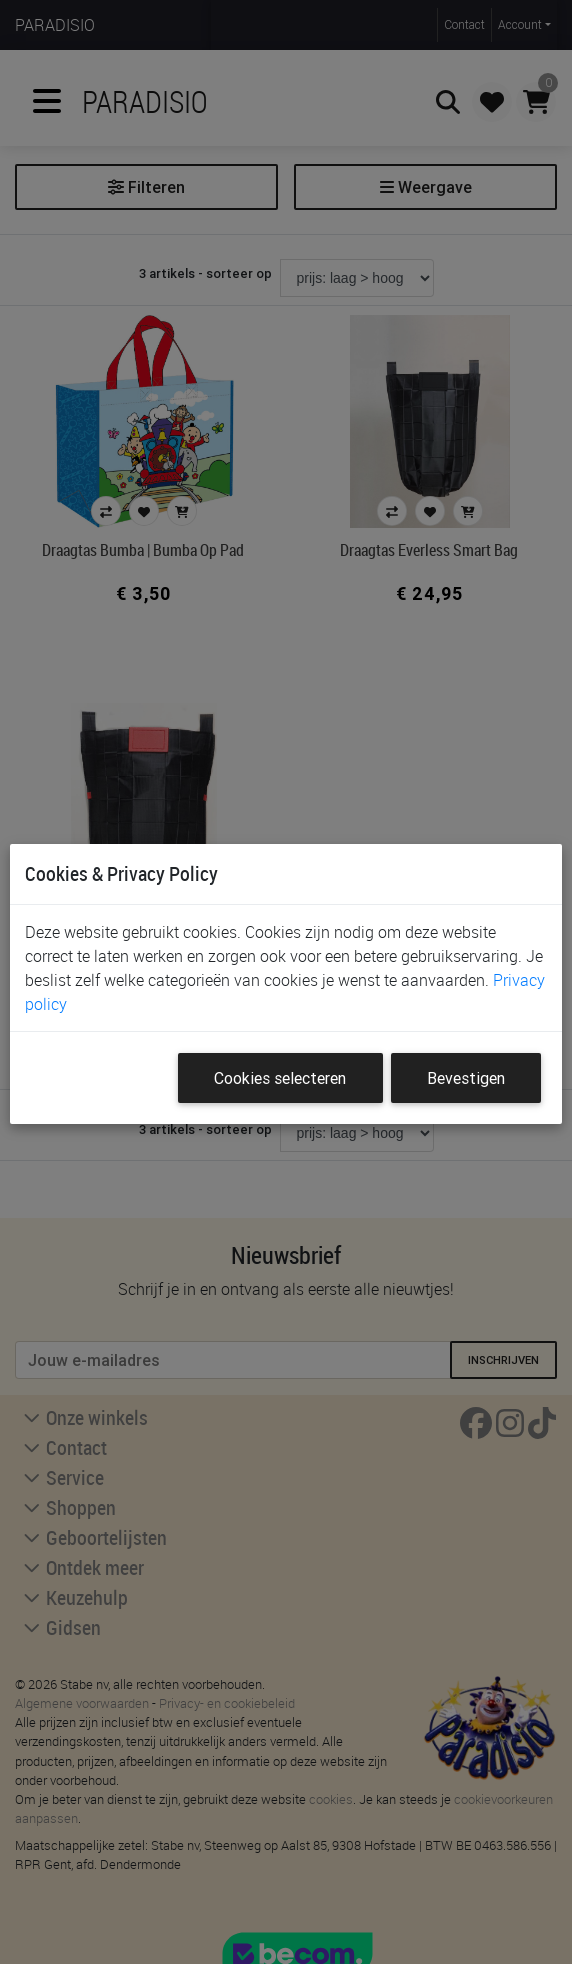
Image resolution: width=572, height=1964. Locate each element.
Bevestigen (466, 1078)
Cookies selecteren (280, 1078)
